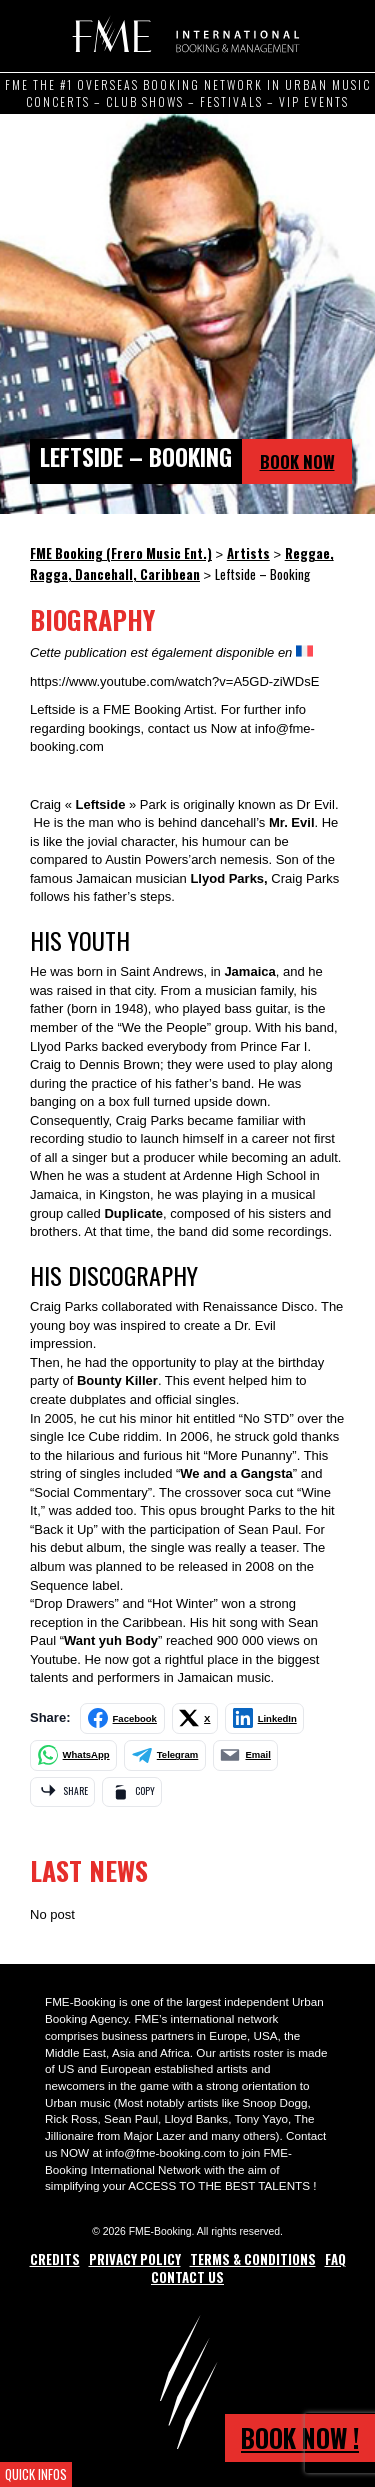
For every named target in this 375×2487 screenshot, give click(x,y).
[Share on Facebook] (122, 1718)
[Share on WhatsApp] (73, 1755)
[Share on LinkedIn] (264, 1718)
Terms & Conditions (253, 2259)
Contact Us (187, 2277)
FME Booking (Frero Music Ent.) (182, 35)
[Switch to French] (304, 652)
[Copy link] (132, 1792)
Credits (55, 2259)
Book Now (297, 461)
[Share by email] (246, 1755)
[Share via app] (62, 1792)
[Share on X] (195, 1718)
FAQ (335, 2259)
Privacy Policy (135, 2259)
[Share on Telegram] (165, 1755)
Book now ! (300, 2437)
